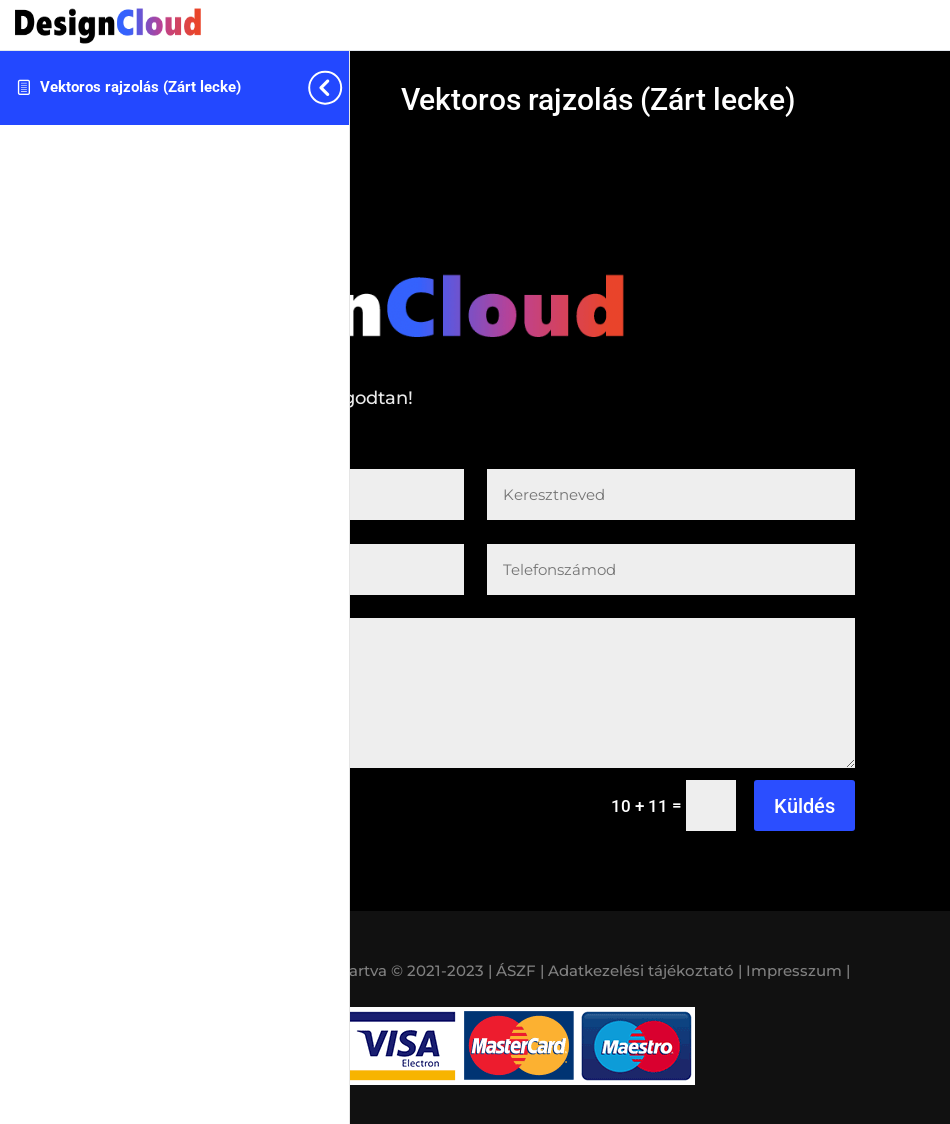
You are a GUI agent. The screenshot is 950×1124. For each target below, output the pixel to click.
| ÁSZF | (516, 970)
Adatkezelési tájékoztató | (645, 970)
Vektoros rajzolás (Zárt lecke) (140, 87)
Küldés (804, 806)
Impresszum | (798, 970)
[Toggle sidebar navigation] (343, 87)
